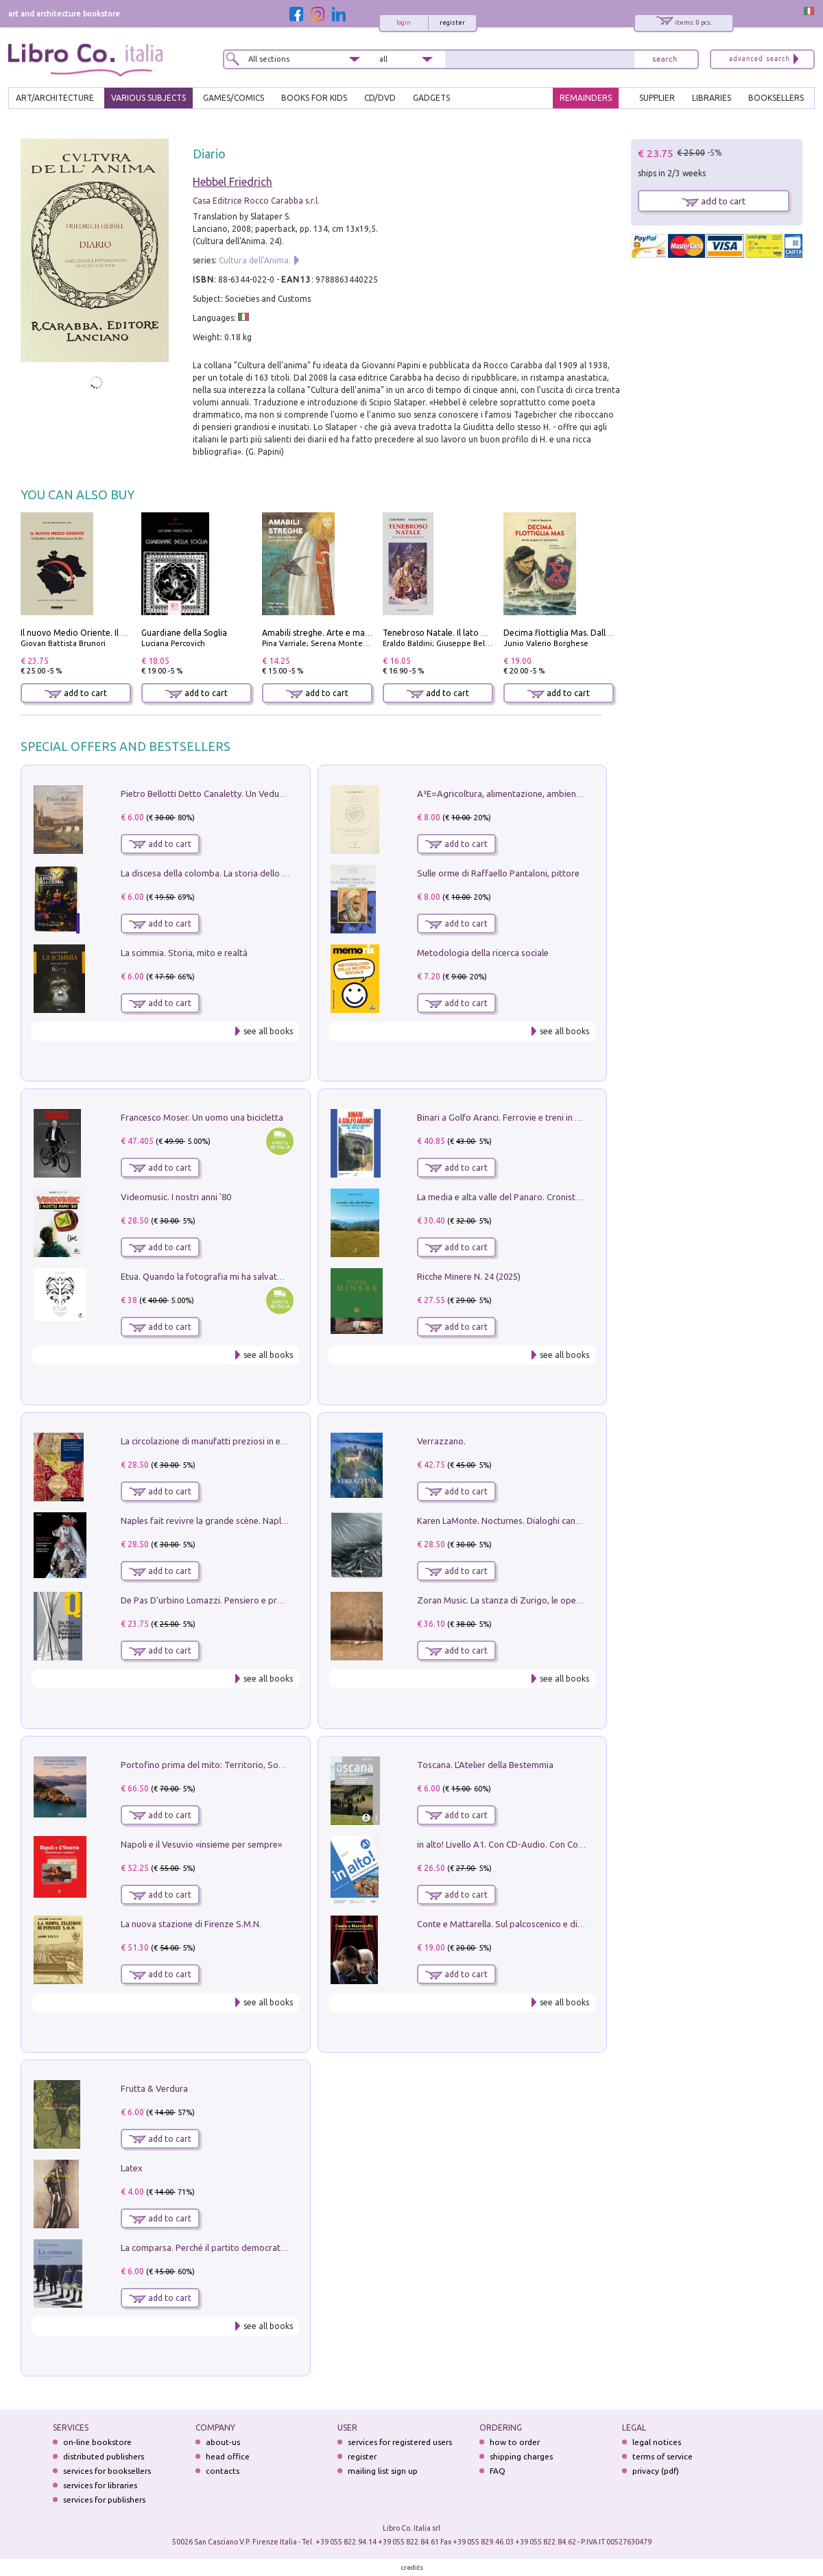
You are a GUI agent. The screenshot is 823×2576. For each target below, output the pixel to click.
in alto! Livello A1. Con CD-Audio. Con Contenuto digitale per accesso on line (568, 1844)
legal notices (656, 2441)
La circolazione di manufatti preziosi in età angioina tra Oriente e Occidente (270, 1441)
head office (228, 2456)
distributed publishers (103, 2456)
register (452, 22)
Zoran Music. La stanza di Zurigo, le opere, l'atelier (517, 1600)
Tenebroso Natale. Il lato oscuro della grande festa (481, 632)
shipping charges (521, 2456)
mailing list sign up (383, 2470)
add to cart (76, 693)
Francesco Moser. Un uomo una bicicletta (202, 1117)
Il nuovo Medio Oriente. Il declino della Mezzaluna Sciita (129, 632)
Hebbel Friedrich (232, 182)
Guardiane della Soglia (184, 632)
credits (412, 2567)
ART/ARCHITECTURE (55, 97)
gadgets (431, 97)
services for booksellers (107, 2470)
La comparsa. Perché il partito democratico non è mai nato (237, 2247)
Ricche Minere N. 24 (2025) (469, 1276)
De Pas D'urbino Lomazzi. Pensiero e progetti (211, 1600)
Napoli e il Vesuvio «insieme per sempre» (201, 1844)
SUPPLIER (657, 97)
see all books (268, 1031)
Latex (132, 2168)
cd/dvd (380, 97)
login (403, 22)
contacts (222, 2470)
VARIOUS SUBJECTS (148, 97)
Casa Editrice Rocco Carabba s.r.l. (256, 200)
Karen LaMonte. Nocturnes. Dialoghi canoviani (508, 1520)
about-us (223, 2441)
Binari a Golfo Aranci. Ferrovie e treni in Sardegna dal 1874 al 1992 (548, 1117)
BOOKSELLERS (776, 97)
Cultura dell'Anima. (255, 260)
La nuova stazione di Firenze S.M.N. (191, 1924)
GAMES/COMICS (233, 97)
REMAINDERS (586, 97)
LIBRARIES (711, 97)
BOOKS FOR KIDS (314, 97)
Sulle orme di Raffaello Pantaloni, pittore (498, 873)
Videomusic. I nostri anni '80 (176, 1197)
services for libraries (100, 2485)
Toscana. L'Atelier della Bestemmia (485, 1764)
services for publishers (104, 2499)
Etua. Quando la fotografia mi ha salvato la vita (215, 1276)
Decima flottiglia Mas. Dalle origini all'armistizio (596, 632)
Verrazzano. (441, 1441)
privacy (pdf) (655, 2470)
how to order (515, 2441)
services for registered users (400, 2441)
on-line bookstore (97, 2441)
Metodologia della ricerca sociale (483, 952)
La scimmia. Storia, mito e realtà (184, 952)
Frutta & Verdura (154, 2088)
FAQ (497, 2470)
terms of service (662, 2456)
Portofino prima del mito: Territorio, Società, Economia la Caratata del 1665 (271, 1764)
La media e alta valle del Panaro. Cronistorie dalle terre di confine (546, 1197)
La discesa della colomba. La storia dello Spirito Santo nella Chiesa (252, 873)
